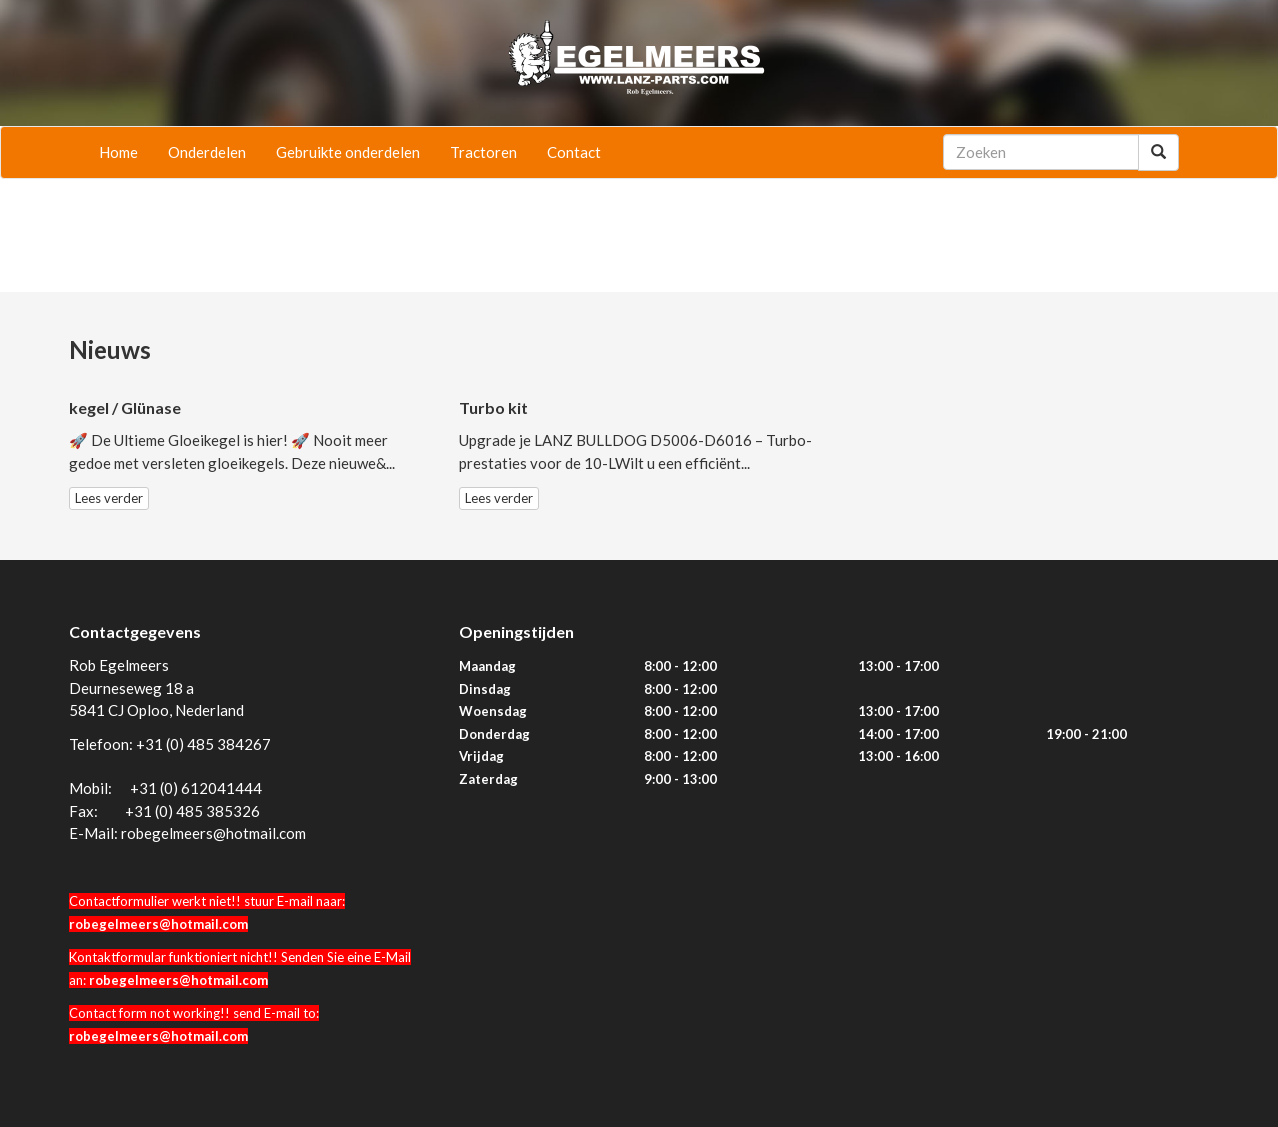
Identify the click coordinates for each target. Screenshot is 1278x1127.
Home (118, 152)
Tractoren (483, 152)
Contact (574, 152)
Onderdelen (207, 152)
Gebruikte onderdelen (348, 152)
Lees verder (109, 498)
